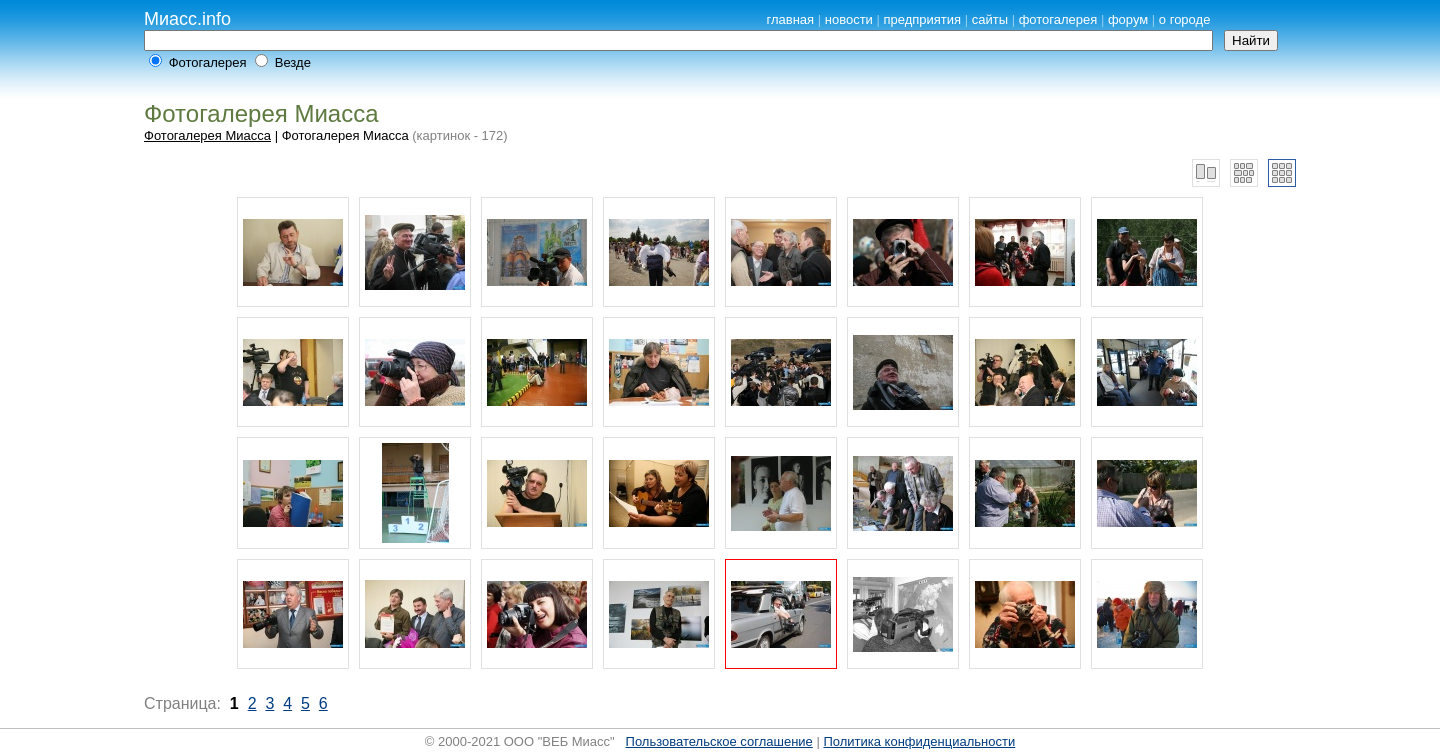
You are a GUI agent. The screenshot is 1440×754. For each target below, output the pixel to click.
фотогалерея (1058, 19)
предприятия (922, 19)
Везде (293, 62)
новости (849, 19)
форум (1128, 19)
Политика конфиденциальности (919, 741)
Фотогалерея (208, 62)
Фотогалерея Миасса (207, 135)
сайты (990, 19)
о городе (1185, 19)
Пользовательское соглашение (719, 741)
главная (790, 19)
